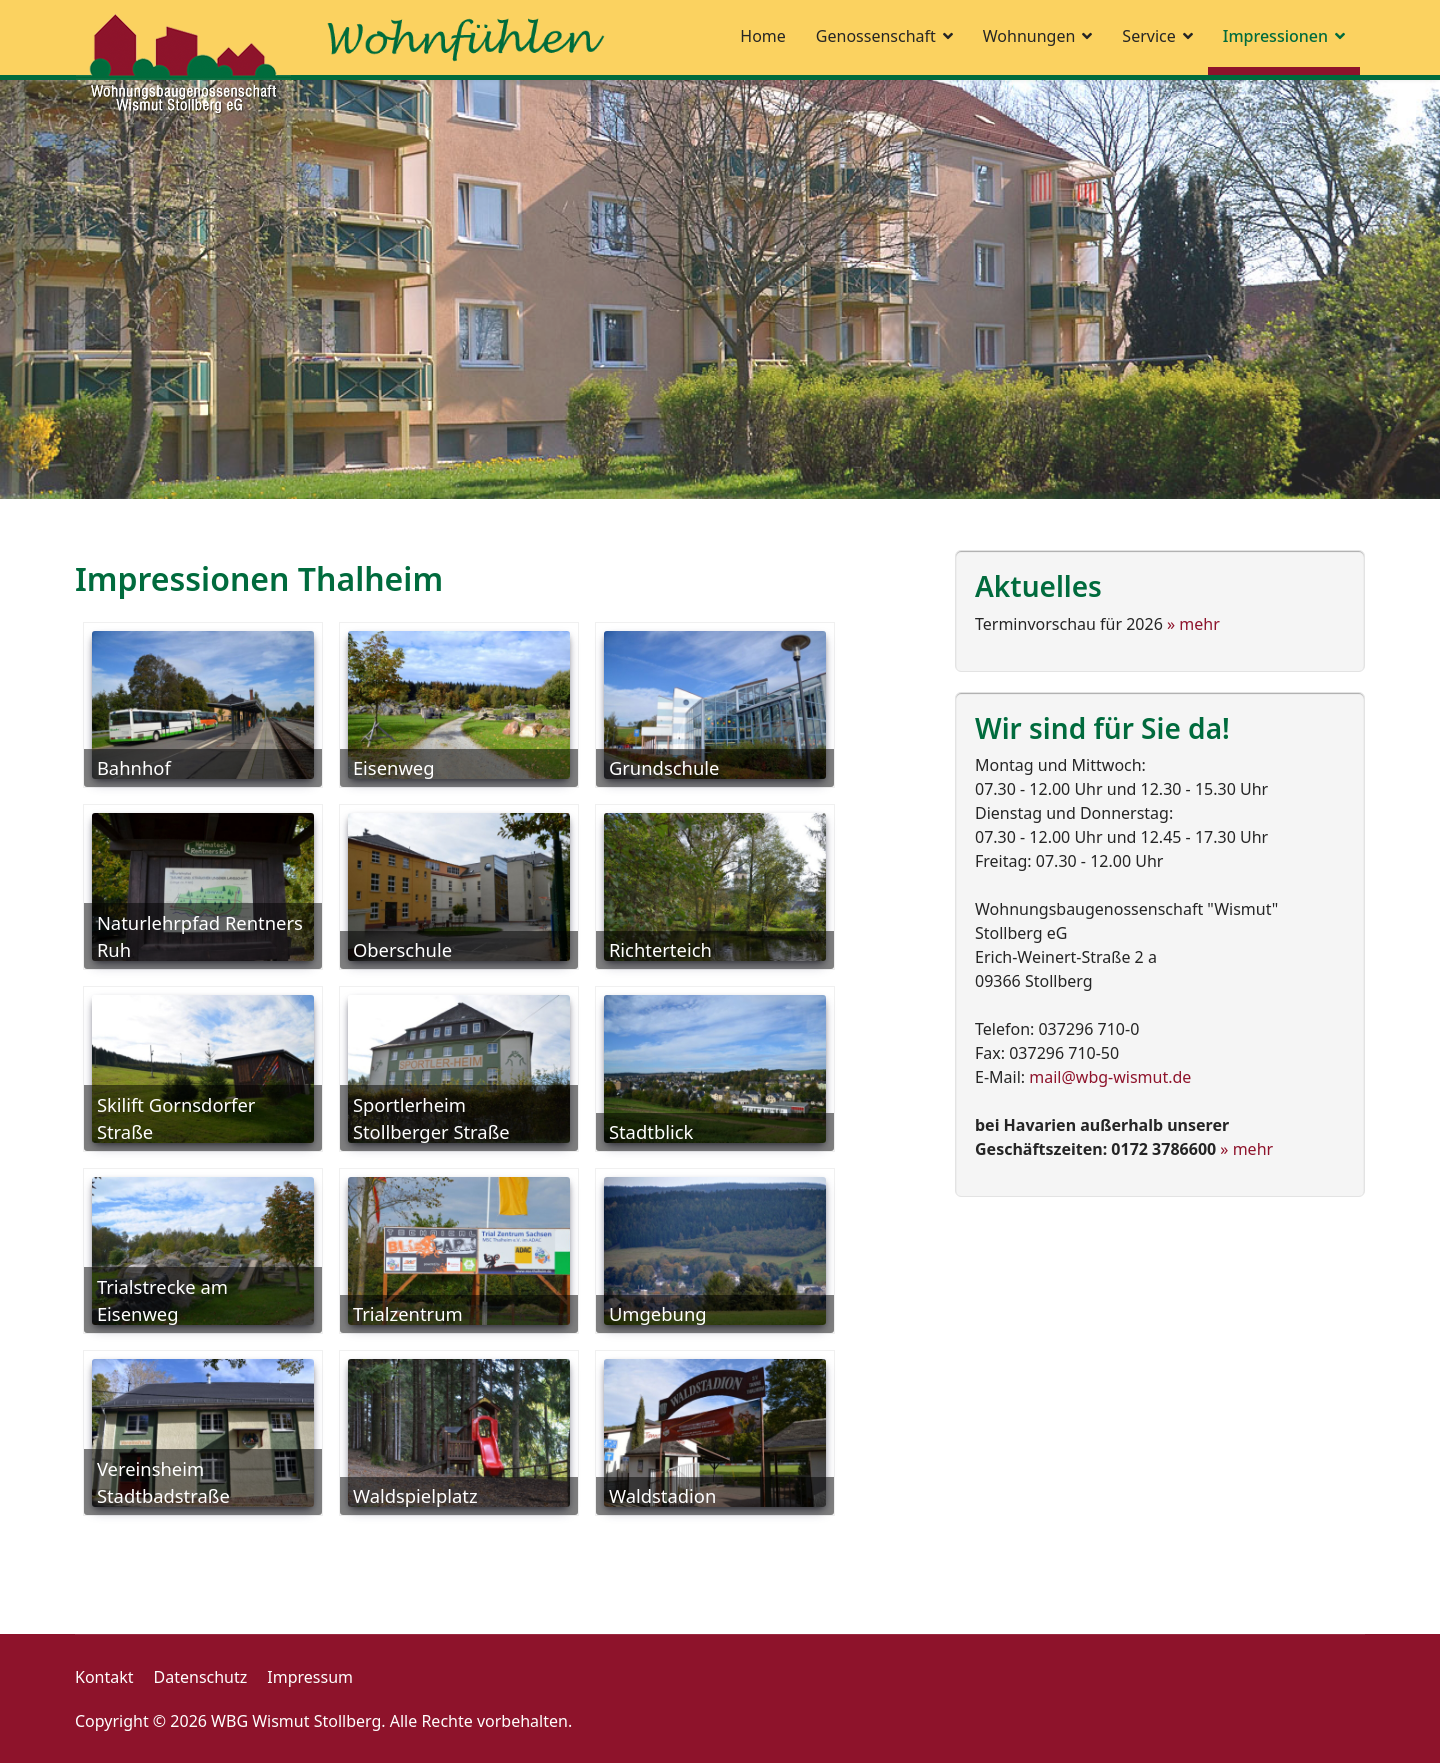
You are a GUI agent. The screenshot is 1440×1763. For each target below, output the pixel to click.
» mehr (1193, 624)
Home (763, 36)
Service (1148, 36)
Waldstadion (662, 1495)
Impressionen (1275, 36)
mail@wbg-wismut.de (1110, 1077)
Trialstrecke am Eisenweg (162, 1300)
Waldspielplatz (415, 1495)
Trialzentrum (408, 1313)
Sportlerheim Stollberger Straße (431, 1118)
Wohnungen (1029, 36)
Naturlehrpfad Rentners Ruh (200, 936)
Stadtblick (651, 1131)
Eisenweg (394, 767)
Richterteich (660, 949)
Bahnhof (134, 767)
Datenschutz (201, 1677)
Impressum (310, 1677)
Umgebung (658, 1313)
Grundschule (664, 767)
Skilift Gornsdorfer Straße (176, 1118)
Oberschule (402, 949)
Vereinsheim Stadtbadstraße (163, 1482)
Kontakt (104, 1677)
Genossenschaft (876, 36)
